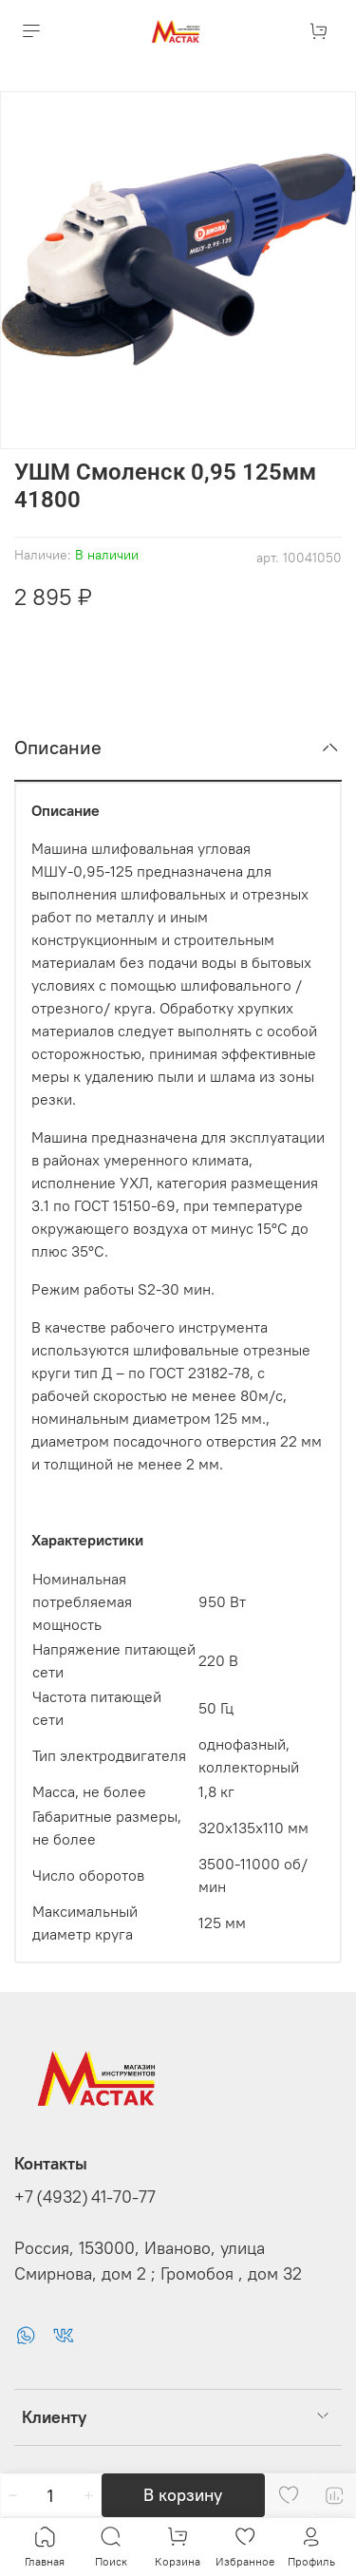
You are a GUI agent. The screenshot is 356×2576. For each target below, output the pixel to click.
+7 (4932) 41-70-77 (85, 2196)
